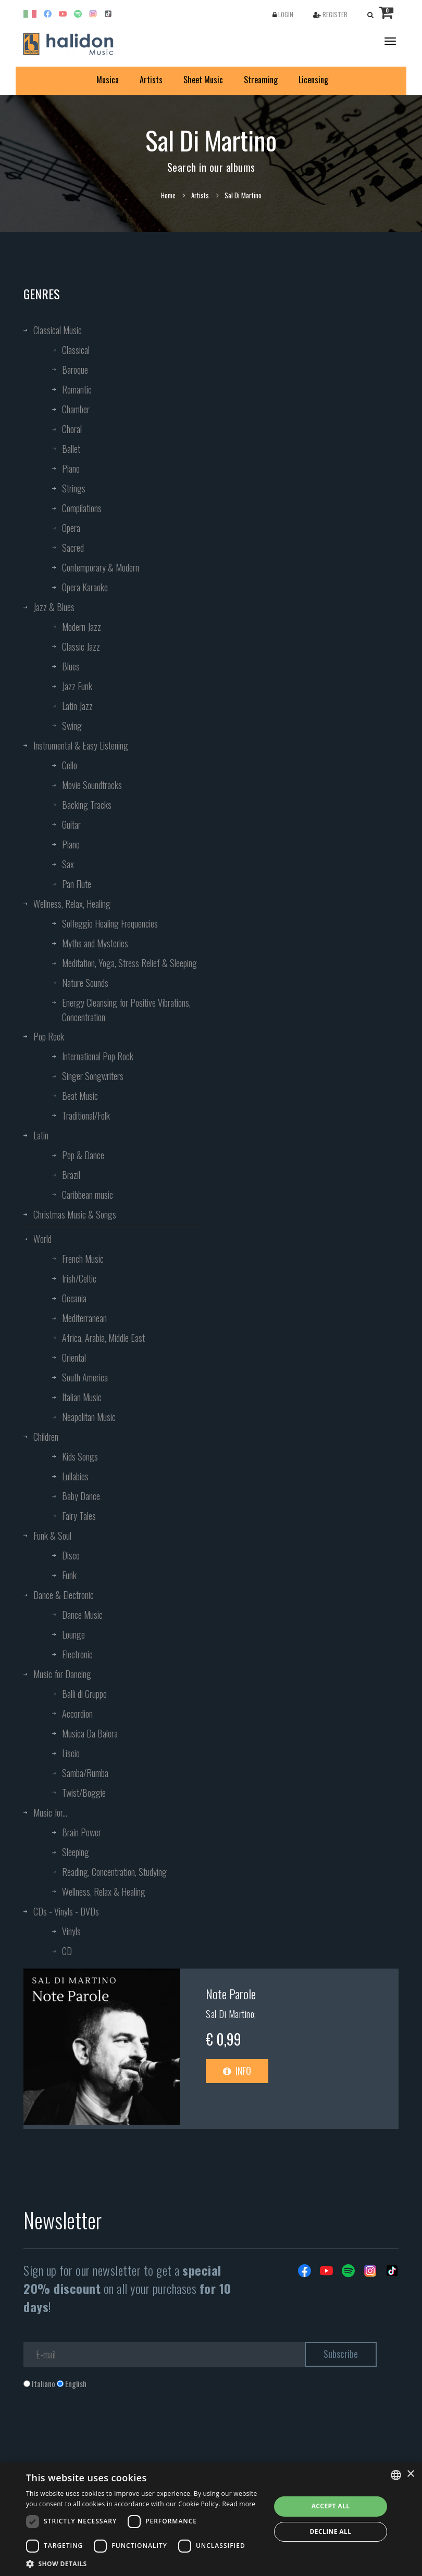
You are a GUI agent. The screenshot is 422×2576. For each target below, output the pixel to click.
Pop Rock (48, 1036)
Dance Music (82, 1614)
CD (67, 1951)
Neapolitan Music (89, 1417)
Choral (72, 429)
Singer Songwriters (92, 1076)
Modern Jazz (81, 626)
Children (45, 1436)
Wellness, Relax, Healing (71, 903)
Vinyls (71, 1931)
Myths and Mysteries (95, 943)
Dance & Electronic (63, 1595)
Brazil (71, 1175)
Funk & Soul (52, 1535)
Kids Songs (80, 1456)
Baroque (75, 369)
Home (168, 195)
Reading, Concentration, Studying (114, 1872)
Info (237, 2070)
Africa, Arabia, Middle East (103, 1337)
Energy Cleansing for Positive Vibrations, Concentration (126, 1010)
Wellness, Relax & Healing (103, 1891)
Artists (151, 79)
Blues (71, 666)
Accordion (77, 1713)
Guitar (71, 824)
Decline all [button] (331, 2531)
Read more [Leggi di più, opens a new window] (238, 2503)
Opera (71, 528)
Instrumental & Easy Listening (80, 745)
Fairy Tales (79, 1515)
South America (85, 1377)
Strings (73, 488)
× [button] (410, 2474)
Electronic (77, 1654)
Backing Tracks (86, 804)
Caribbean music (87, 1194)
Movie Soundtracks (92, 785)
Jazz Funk (77, 686)
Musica (107, 79)
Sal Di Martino (230, 2014)
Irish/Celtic (79, 1278)
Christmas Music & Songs (74, 1214)
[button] (144, 2563)
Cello (69, 765)
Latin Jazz (77, 706)
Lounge (73, 1634)
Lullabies (75, 1476)
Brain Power (81, 1832)
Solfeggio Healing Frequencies (110, 923)
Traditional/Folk (86, 1115)
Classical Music (57, 330)
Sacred (73, 547)
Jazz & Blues (54, 607)
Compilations (82, 508)
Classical (76, 350)
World (42, 1239)
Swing (72, 725)
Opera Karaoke (85, 587)
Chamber (76, 409)
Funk (69, 1575)
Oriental (74, 1357)
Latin (40, 1135)
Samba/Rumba (85, 1773)
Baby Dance (81, 1496)
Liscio (71, 1753)
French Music (83, 1258)
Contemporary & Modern (100, 567)
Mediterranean (84, 1318)
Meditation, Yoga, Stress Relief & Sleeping (129, 963)
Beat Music (80, 1095)
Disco (71, 1555)
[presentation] (102, 2431)
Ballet (71, 448)
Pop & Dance (83, 1155)
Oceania (74, 1298)
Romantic (77, 389)
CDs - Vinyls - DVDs (66, 1911)
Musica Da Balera (90, 1733)
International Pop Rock (97, 1056)
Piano (71, 468)
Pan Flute (76, 884)
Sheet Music (203, 79)
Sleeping (75, 1852)
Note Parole (231, 1993)
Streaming (261, 79)
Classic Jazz (81, 646)
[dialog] (211, 2519)
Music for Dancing (62, 1674)
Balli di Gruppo (84, 1694)
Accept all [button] (331, 2506)
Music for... (50, 1812)
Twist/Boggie (84, 1792)
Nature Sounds (85, 982)
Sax (68, 864)
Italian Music (82, 1397)
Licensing (313, 79)
